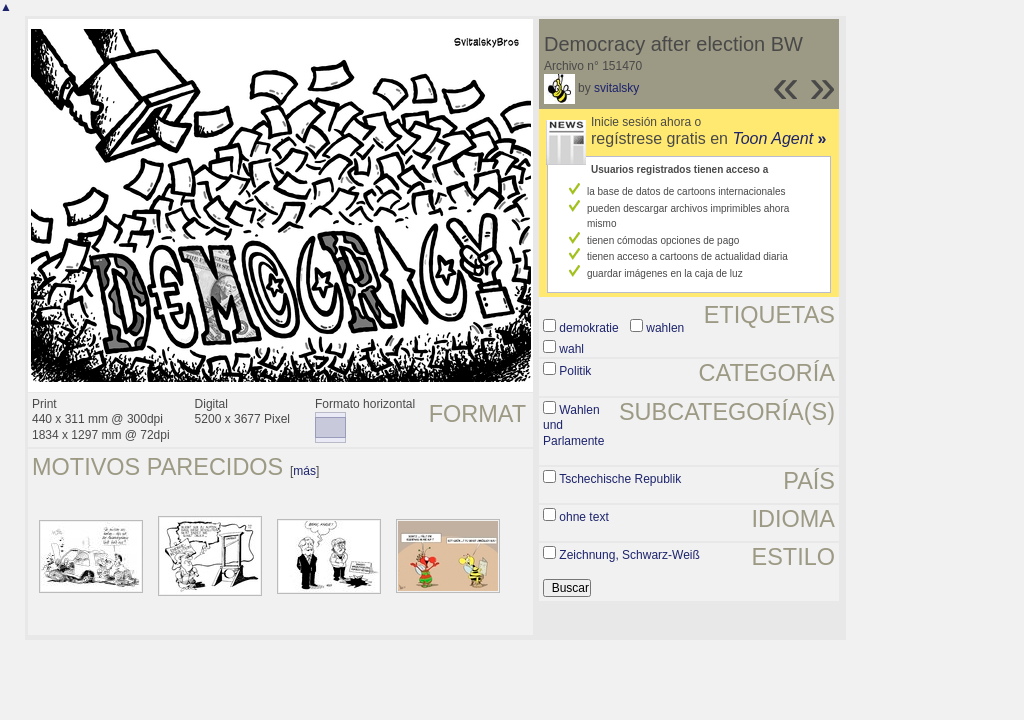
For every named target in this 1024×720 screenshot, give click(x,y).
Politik (575, 371)
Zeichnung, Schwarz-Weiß (629, 555)
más (304, 471)
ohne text (583, 517)
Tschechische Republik (620, 479)
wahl (571, 349)
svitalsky (616, 88)
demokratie (588, 328)
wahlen (665, 328)
